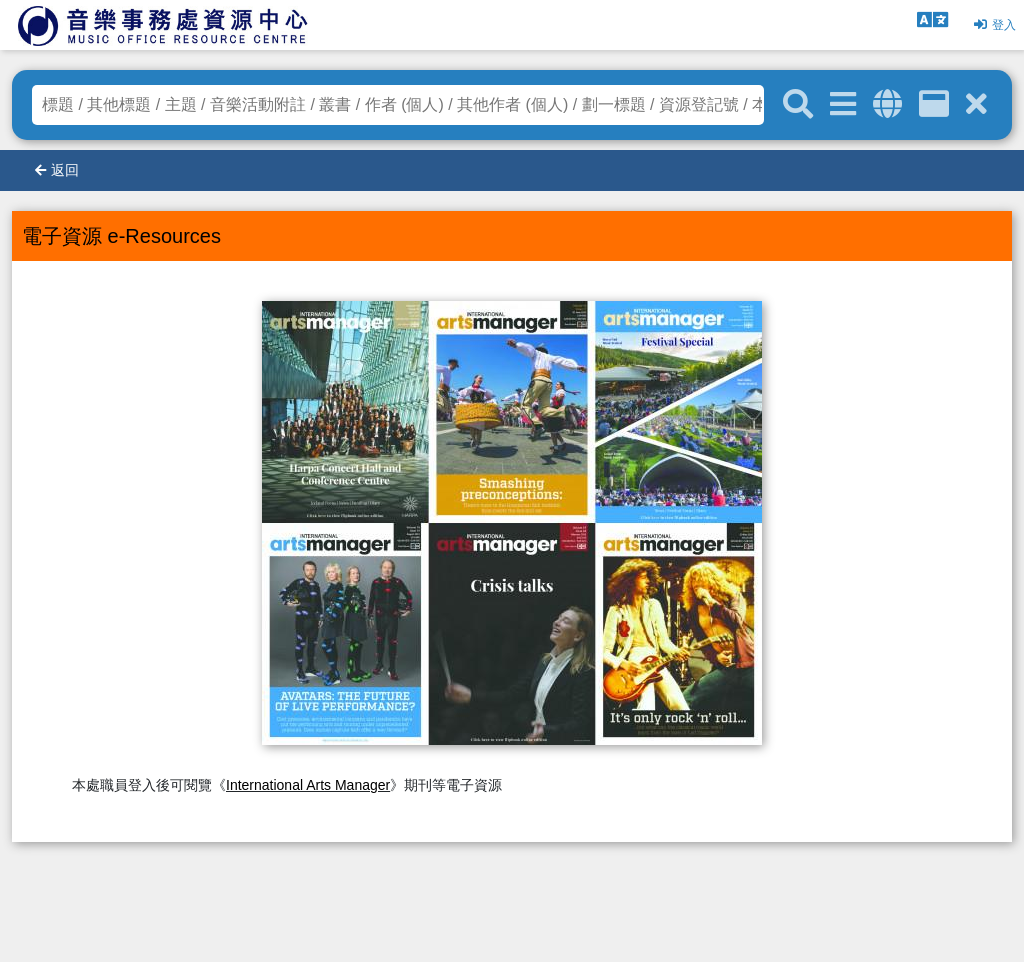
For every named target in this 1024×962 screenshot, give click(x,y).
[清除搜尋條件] (976, 104)
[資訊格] (934, 104)
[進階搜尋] (843, 104)
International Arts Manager (308, 785)
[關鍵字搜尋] (798, 105)
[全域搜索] (887, 104)
